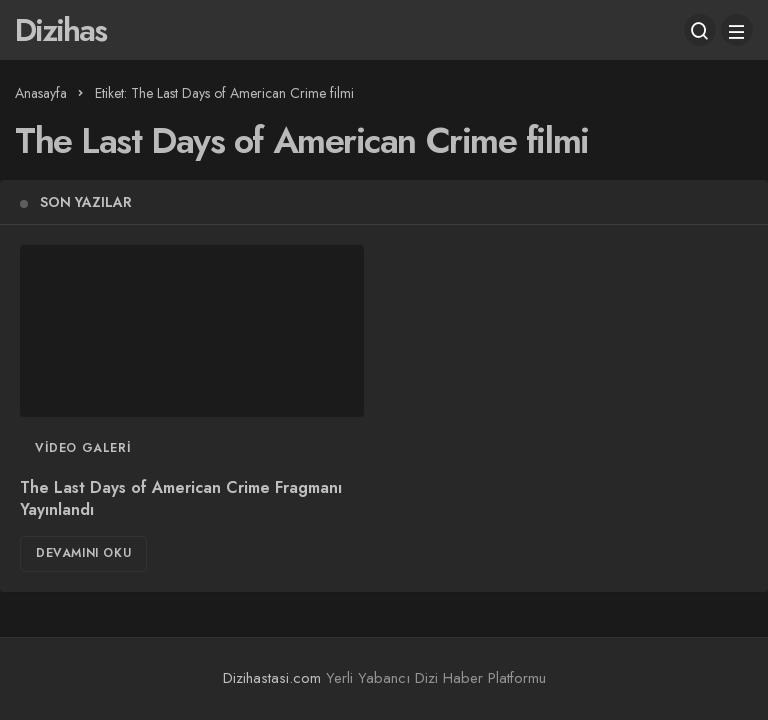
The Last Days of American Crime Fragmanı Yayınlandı (181, 498)
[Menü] (737, 30)
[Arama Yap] (700, 30)
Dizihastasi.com (272, 678)
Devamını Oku (83, 553)
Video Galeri (83, 448)
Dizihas (60, 30)
